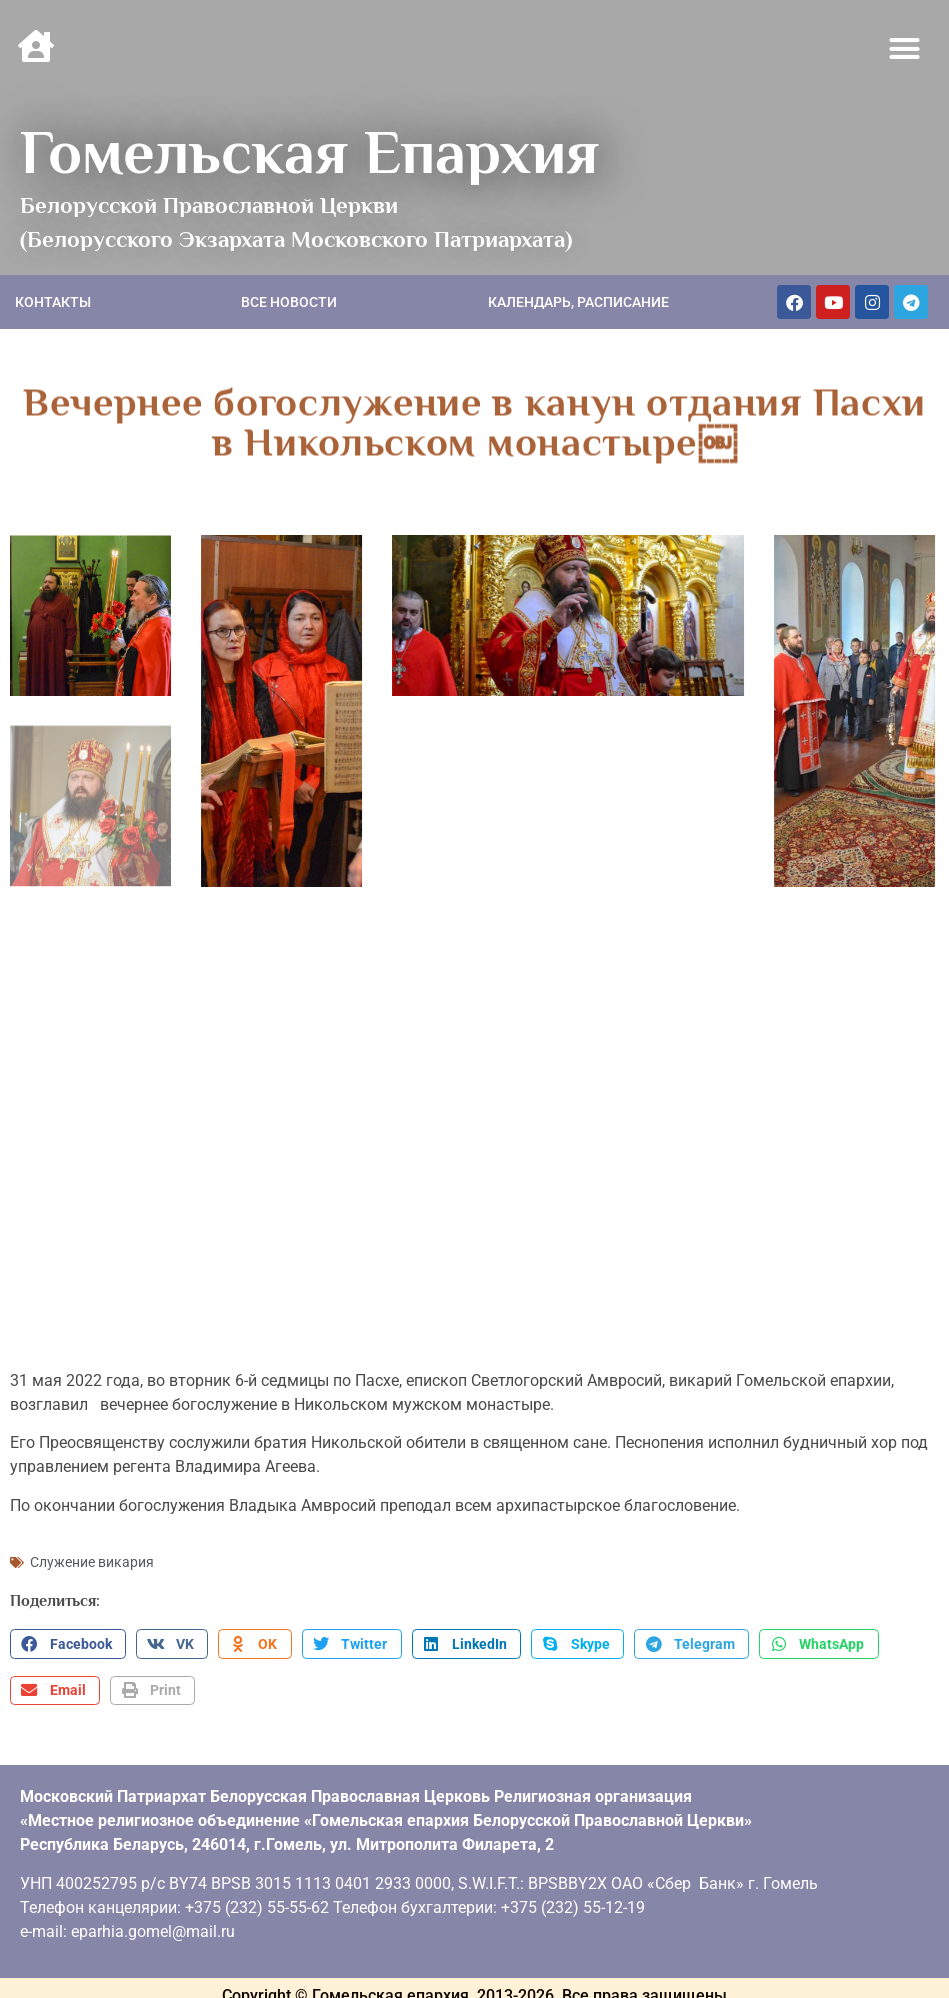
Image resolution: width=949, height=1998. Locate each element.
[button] (905, 49)
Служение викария (92, 1555)
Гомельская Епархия (309, 152)
